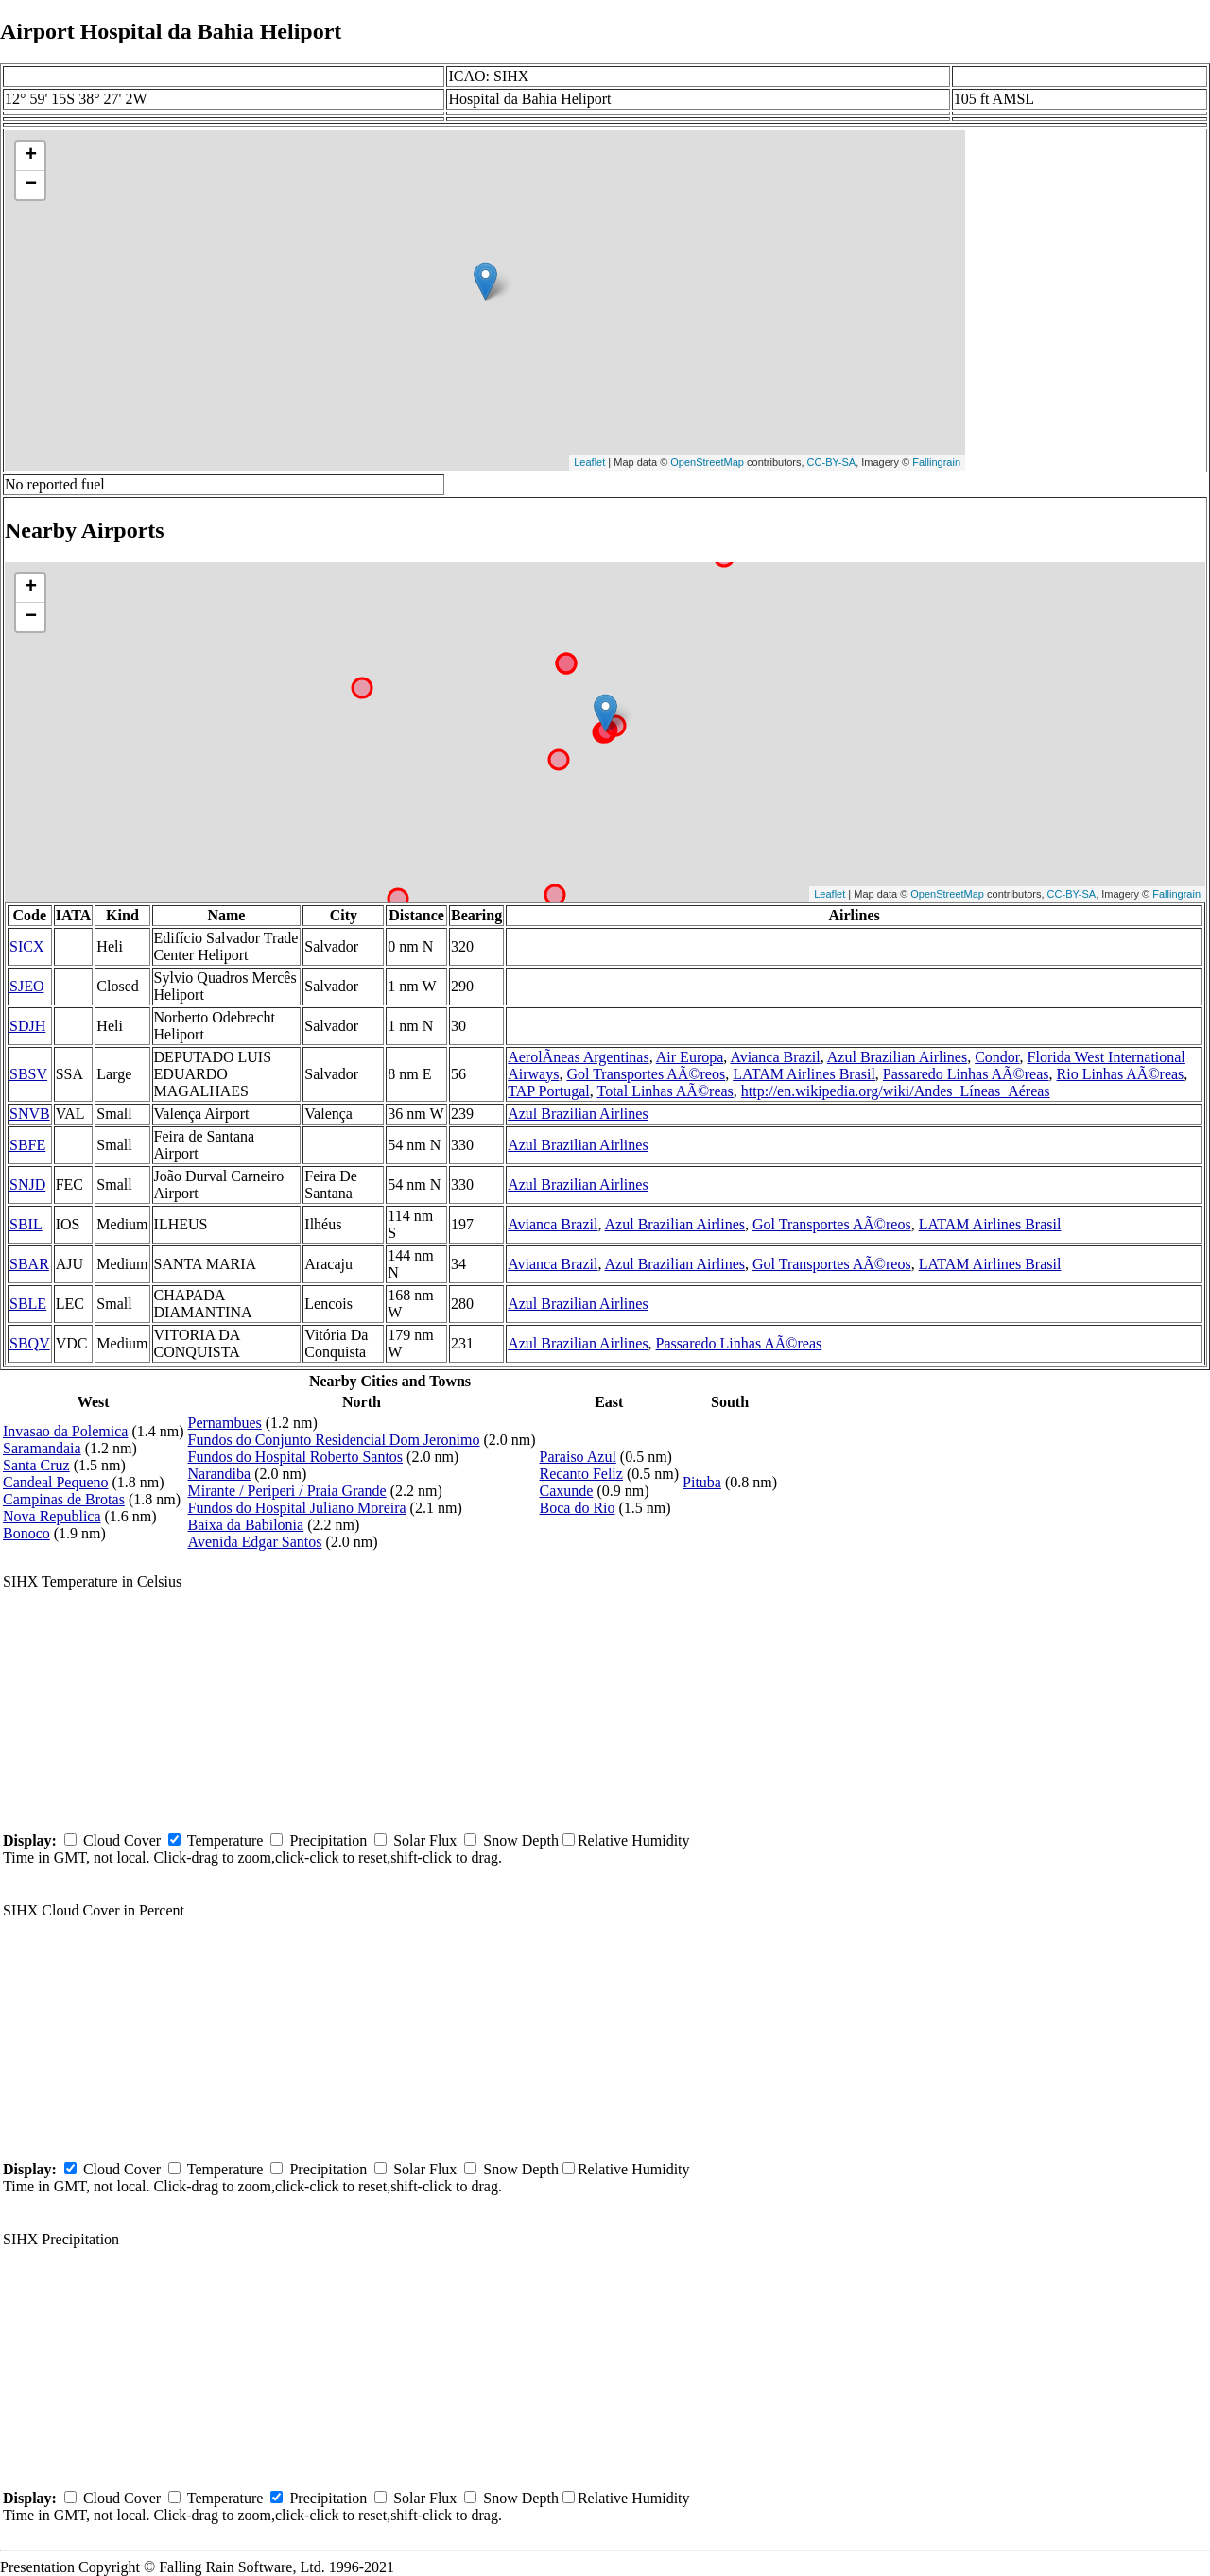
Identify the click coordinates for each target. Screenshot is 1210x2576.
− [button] (31, 185)
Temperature (225, 1840)
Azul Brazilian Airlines (897, 1057)
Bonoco (26, 1533)
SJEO (26, 986)
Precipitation (328, 1840)
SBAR (29, 1264)
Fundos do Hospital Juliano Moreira (297, 1508)
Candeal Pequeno (56, 1482)
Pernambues (225, 1423)
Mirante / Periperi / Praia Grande (287, 1491)
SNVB (29, 1114)
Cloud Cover (122, 1840)
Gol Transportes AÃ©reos (645, 1074)
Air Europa (690, 1057)
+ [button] (31, 156)
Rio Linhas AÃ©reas (1120, 1074)
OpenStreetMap (707, 462)
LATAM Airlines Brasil (804, 1074)
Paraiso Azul (578, 1457)
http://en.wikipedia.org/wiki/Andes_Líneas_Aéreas (895, 1091)
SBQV (29, 1343)
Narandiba (219, 1474)
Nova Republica (52, 1516)
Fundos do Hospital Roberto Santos (296, 1457)
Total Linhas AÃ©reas (665, 1091)
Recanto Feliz (581, 1474)
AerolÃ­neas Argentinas (578, 1057)
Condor (997, 1057)
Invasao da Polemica (65, 1431)
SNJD (27, 1184)
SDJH (27, 1026)
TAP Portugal (549, 1091)
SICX (26, 946)
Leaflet (589, 462)
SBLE (27, 1304)
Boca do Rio (577, 1508)
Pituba (702, 1482)
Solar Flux (425, 1840)
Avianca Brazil (775, 1057)
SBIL (26, 1224)
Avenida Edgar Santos (255, 1542)
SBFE (27, 1145)
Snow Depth (521, 1840)
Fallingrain (936, 462)
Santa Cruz (36, 1465)
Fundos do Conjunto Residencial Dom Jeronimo (334, 1440)
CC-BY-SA (831, 462)
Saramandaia (42, 1448)
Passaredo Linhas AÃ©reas (966, 1074)
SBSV (28, 1074)
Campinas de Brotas (64, 1499)
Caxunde (567, 1491)
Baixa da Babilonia (246, 1525)
